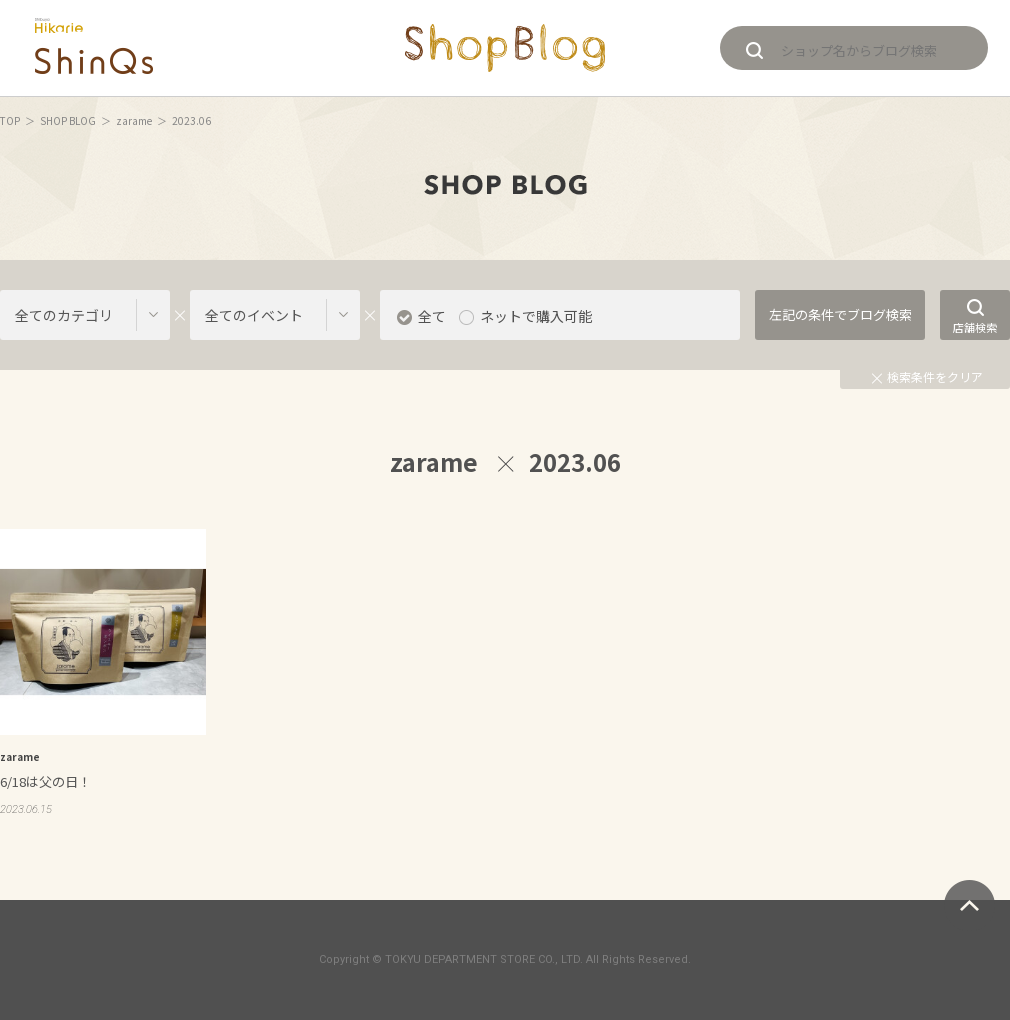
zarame (134, 120)
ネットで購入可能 (536, 316)
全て (432, 316)
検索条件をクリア (927, 376)
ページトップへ (969, 905)
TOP (10, 120)
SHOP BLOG (68, 120)
